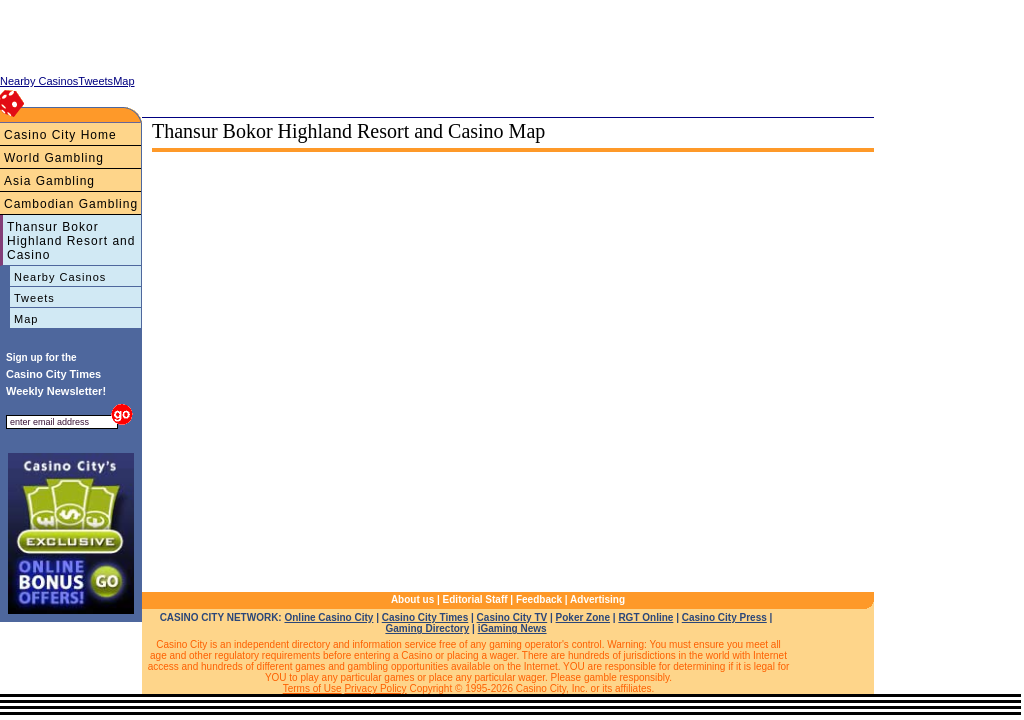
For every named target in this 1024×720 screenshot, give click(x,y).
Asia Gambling (49, 181)
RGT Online (645, 617)
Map (26, 319)
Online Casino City (328, 617)
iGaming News (512, 628)
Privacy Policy (375, 688)
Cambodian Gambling (71, 204)
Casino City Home (60, 135)
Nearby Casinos (60, 277)
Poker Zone (583, 617)
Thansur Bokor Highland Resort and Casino (71, 241)
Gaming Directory (427, 628)
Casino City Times (425, 617)
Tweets (34, 298)
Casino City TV (512, 617)
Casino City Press (724, 617)
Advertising (597, 599)
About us (412, 599)
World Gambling (54, 158)
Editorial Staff (475, 599)
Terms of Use (312, 688)
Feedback (539, 599)
